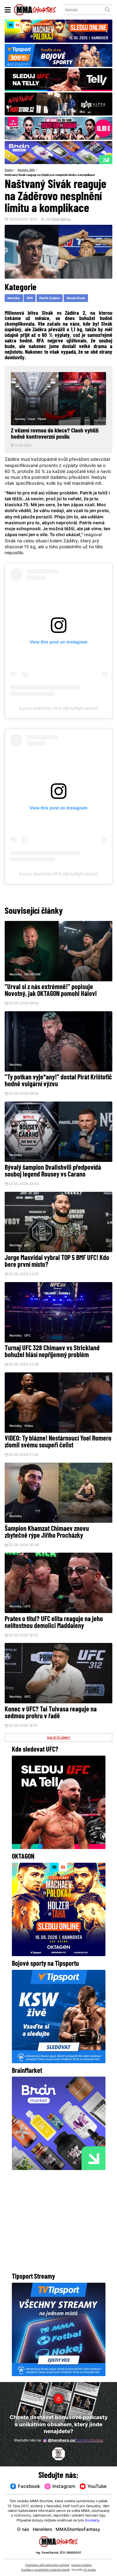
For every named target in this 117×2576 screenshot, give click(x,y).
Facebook (25, 2486)
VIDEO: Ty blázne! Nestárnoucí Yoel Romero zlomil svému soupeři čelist (58, 1443)
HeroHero (42, 2530)
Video (28, 1426)
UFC (27, 1245)
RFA (32, 170)
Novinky (22, 170)
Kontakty (92, 2520)
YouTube (93, 2486)
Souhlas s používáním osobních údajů (45, 2570)
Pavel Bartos (61, 219)
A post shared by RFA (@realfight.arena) (58, 708)
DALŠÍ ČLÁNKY (58, 1739)
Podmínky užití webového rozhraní (47, 2565)
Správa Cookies (81, 2565)
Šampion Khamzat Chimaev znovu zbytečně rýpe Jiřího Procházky (47, 1533)
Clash (32, 419)
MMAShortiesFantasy (78, 2530)
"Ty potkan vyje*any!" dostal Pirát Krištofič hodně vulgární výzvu (58, 1081)
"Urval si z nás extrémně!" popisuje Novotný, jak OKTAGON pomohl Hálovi (51, 991)
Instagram (60, 2486)
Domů (8, 170)
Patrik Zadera (49, 298)
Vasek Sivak (75, 298)
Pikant (42, 419)
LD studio (89, 2570)
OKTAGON (32, 975)
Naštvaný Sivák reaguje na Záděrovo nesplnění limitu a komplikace (50, 175)
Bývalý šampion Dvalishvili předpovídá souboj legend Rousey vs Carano (53, 1172)
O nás (23, 2530)
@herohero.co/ (73, 2440)
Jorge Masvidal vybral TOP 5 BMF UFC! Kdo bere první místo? (57, 1262)
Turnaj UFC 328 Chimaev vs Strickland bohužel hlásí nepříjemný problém (52, 1353)
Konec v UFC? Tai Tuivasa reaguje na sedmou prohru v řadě (51, 1714)
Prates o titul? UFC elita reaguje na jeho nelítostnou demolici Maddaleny (54, 1623)
